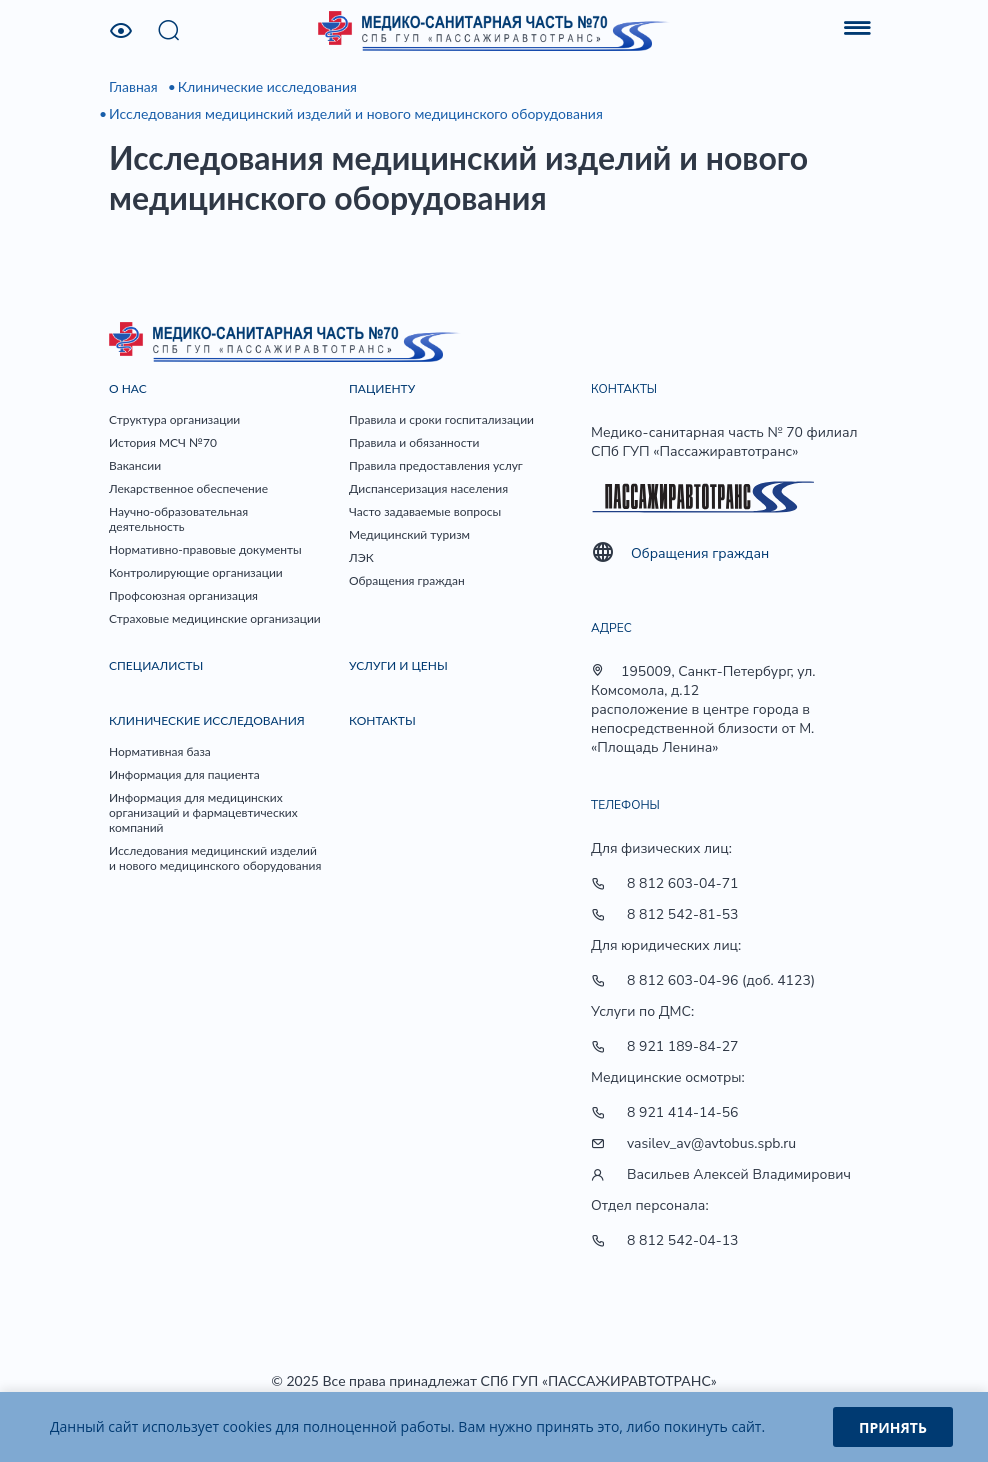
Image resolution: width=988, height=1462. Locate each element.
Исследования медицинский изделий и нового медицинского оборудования (356, 113)
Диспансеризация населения (428, 488)
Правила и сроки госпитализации (441, 419)
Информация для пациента (184, 774)
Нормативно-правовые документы (205, 549)
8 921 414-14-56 (682, 1112)
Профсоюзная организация (183, 595)
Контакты (382, 720)
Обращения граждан (407, 580)
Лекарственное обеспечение (188, 488)
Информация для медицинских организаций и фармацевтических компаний (203, 812)
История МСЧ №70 (163, 442)
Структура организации (174, 419)
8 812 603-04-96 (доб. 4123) (721, 980)
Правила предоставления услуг (436, 465)
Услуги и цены (398, 665)
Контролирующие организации (196, 572)
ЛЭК (361, 557)
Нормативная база (160, 751)
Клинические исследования (267, 86)
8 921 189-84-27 (682, 1046)
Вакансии (135, 465)
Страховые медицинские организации (215, 618)
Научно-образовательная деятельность (178, 519)
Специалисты (156, 665)
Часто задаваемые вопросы (425, 511)
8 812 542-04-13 (682, 1240)
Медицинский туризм (409, 534)
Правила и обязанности (414, 442)
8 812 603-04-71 (682, 883)
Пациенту (382, 388)
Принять (893, 1427)
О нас (128, 388)
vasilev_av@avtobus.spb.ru (711, 1143)
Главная (133, 86)
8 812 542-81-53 (682, 914)
